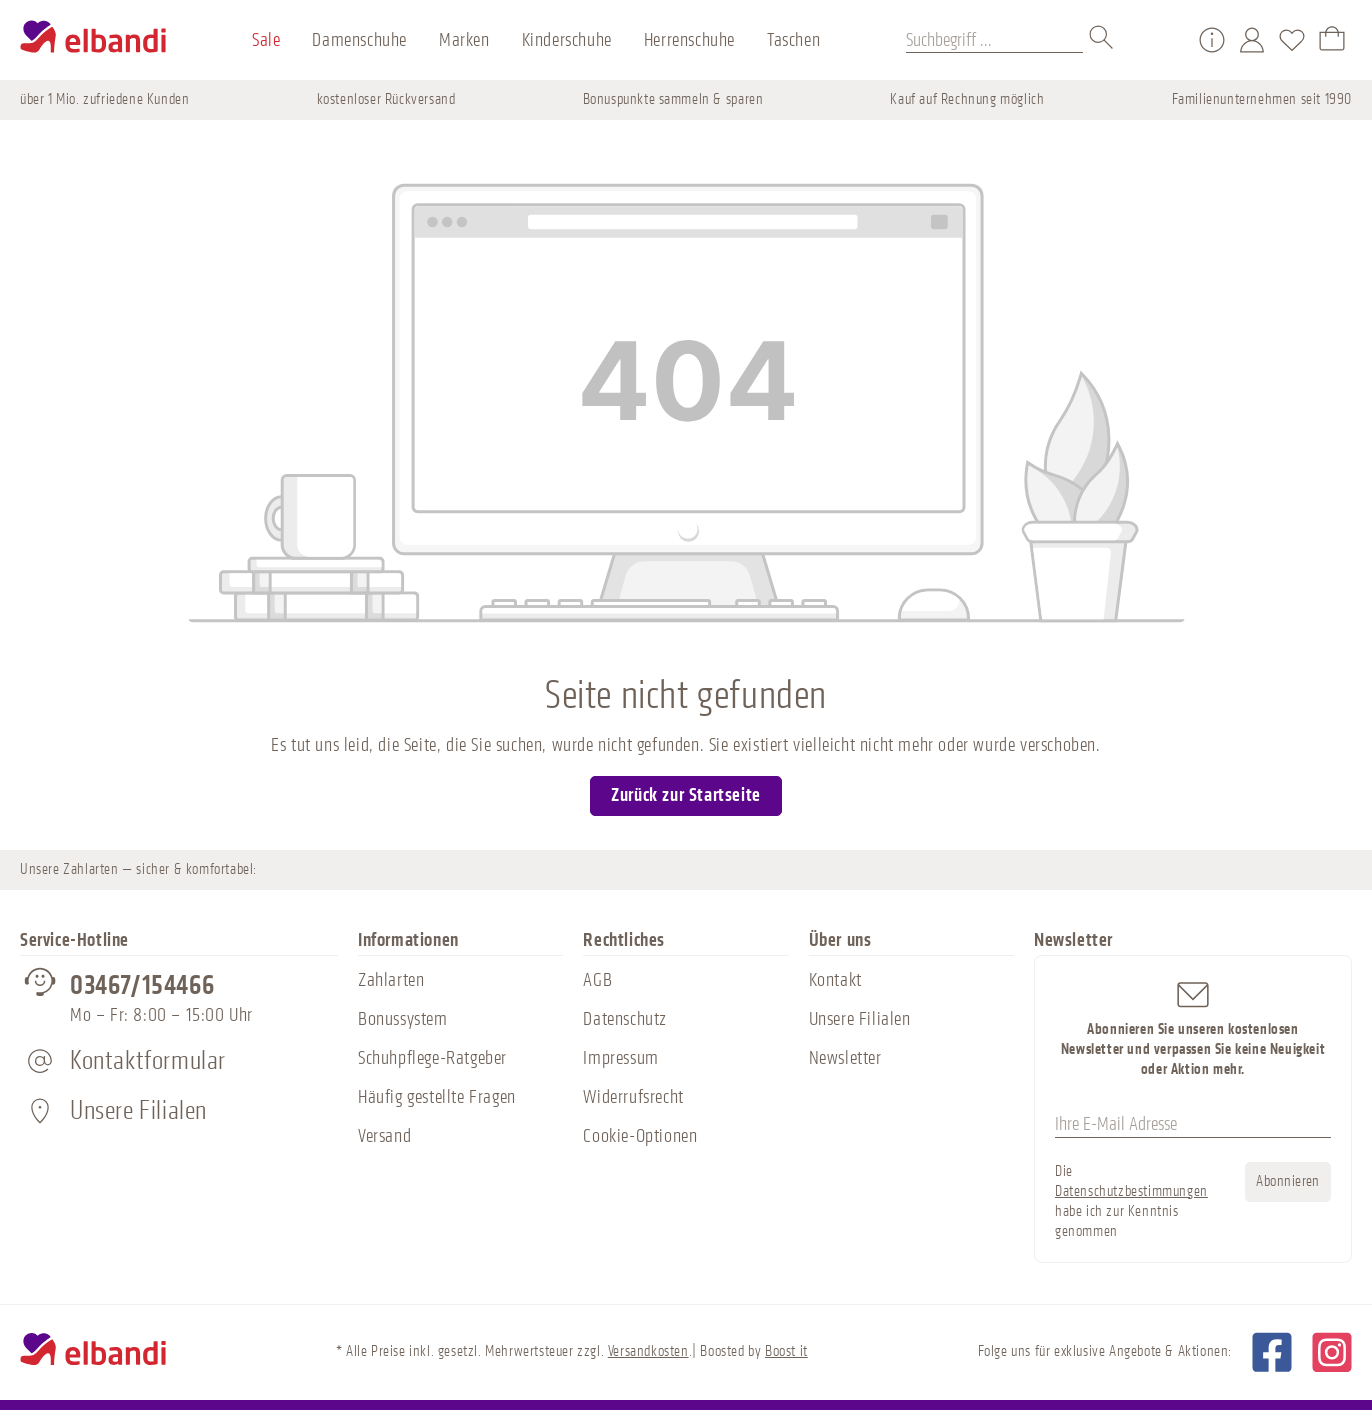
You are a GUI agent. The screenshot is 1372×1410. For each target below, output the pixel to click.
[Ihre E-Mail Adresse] (1193, 1125)
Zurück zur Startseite (686, 795)
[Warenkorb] (1332, 40)
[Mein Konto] (1252, 40)
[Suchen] (1102, 40)
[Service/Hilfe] (1212, 40)
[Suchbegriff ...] (994, 40)
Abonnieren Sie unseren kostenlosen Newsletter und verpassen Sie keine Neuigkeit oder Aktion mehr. (1193, 1027)
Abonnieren (1288, 1181)
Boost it (786, 1351)
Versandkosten (648, 1351)
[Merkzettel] (1292, 40)
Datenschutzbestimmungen (1131, 1191)
